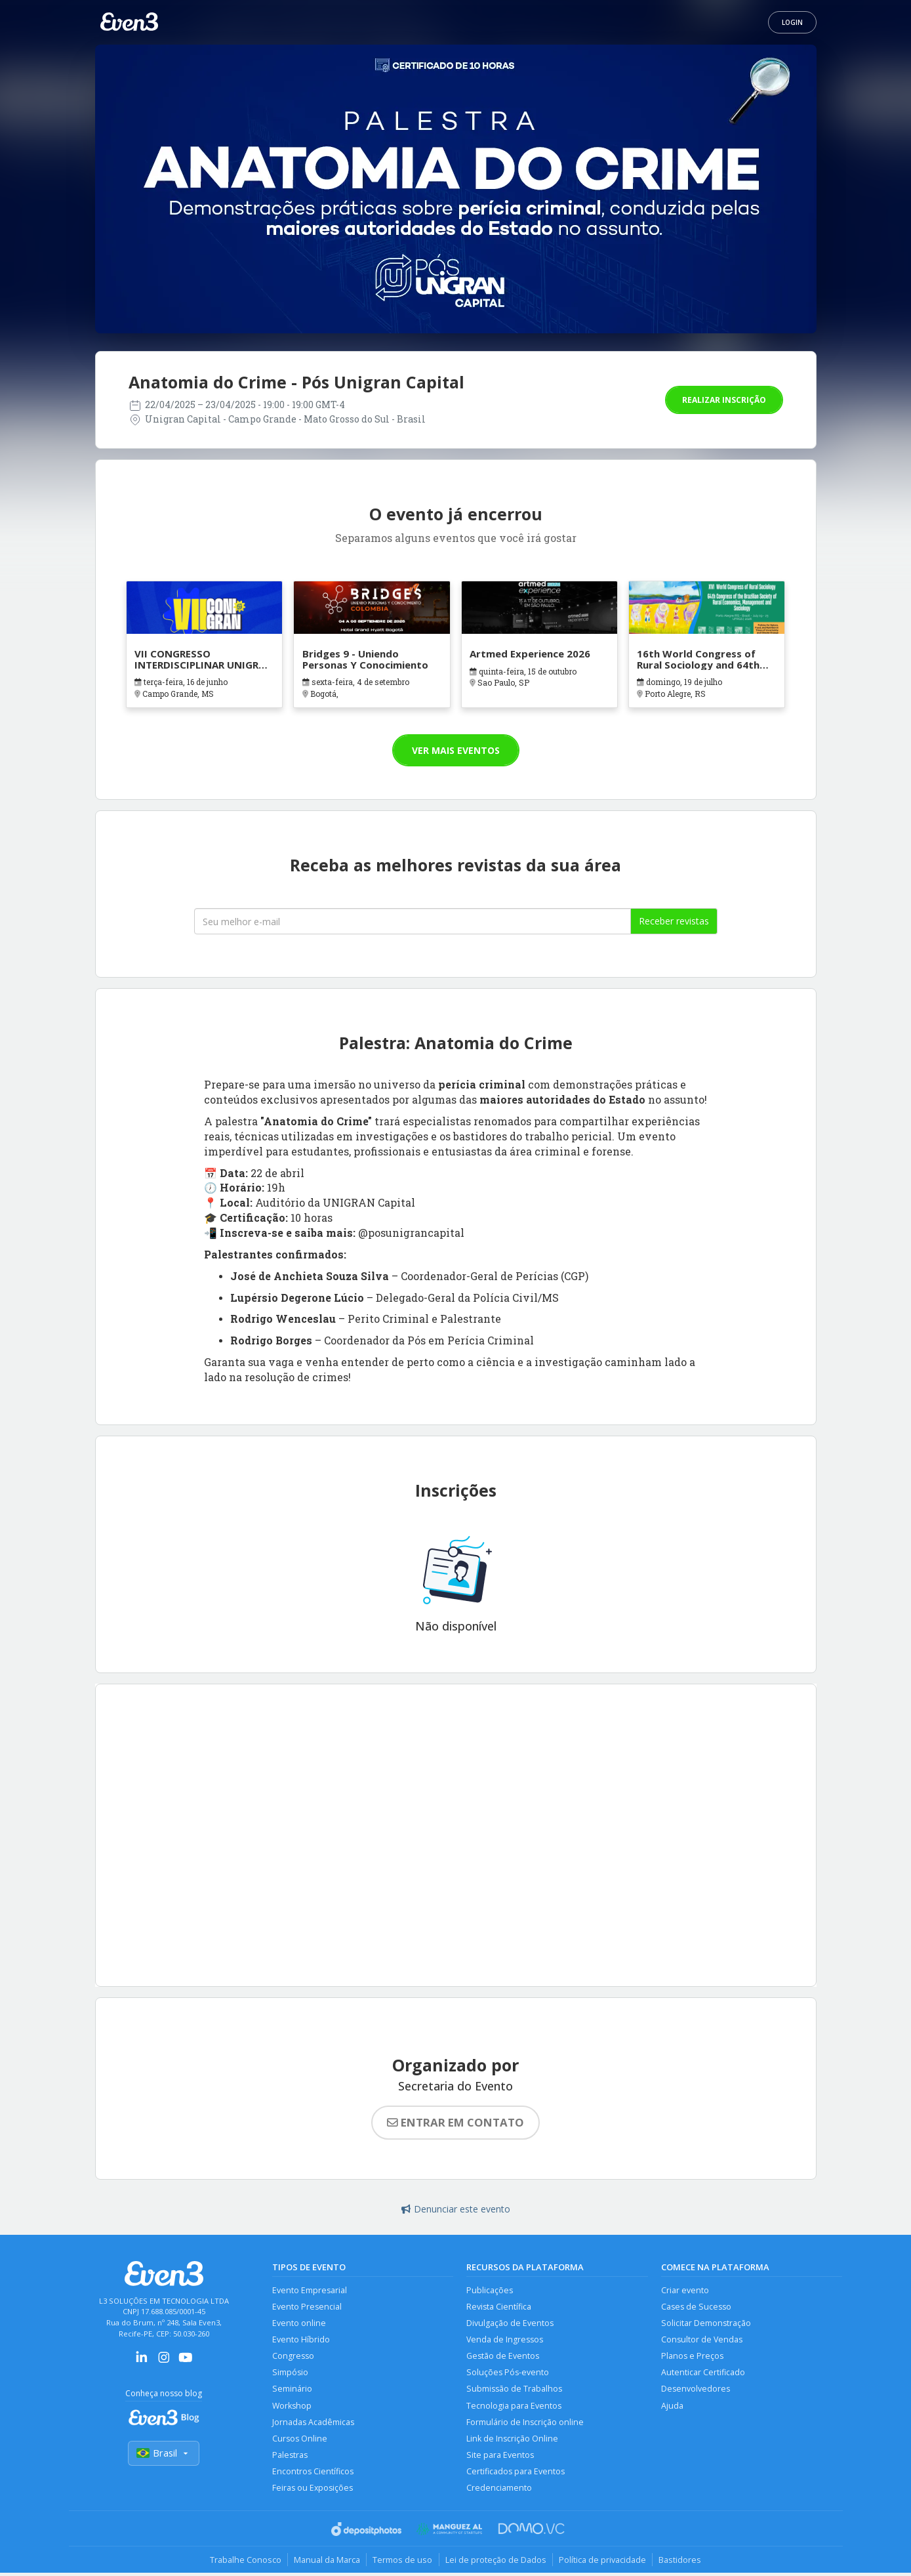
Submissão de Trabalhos (514, 2390)
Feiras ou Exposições (313, 2491)
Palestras (290, 2457)
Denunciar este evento (455, 2209)
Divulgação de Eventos (510, 2323)
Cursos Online (299, 2440)
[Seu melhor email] (412, 921)
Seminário (292, 2390)
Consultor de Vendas (701, 2340)
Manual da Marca (326, 2562)
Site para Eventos (500, 2457)
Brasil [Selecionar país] (164, 2453)
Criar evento (685, 2290)
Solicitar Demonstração (706, 2323)
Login (792, 22)
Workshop (292, 2407)
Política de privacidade (604, 2562)
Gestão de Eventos (502, 2357)
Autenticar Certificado (703, 2373)
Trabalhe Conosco (243, 2562)
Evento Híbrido (301, 2340)
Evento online (299, 2323)
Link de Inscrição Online (512, 2440)
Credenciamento (499, 2491)
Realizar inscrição (724, 399)
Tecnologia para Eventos (513, 2407)
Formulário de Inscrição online (525, 2424)
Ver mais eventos (456, 750)
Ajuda (672, 2407)
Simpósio (290, 2373)
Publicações (489, 2290)
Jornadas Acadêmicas (313, 2424)
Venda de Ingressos (504, 2340)
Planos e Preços (692, 2357)
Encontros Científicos (313, 2474)
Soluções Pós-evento (507, 2373)
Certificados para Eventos (515, 2474)
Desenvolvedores (695, 2390)
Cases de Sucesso (696, 2306)
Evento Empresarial (309, 2290)
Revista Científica (498, 2306)
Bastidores (683, 2562)
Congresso (293, 2357)
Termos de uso (402, 2562)
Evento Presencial (307, 2306)
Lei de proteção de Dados (496, 2562)
